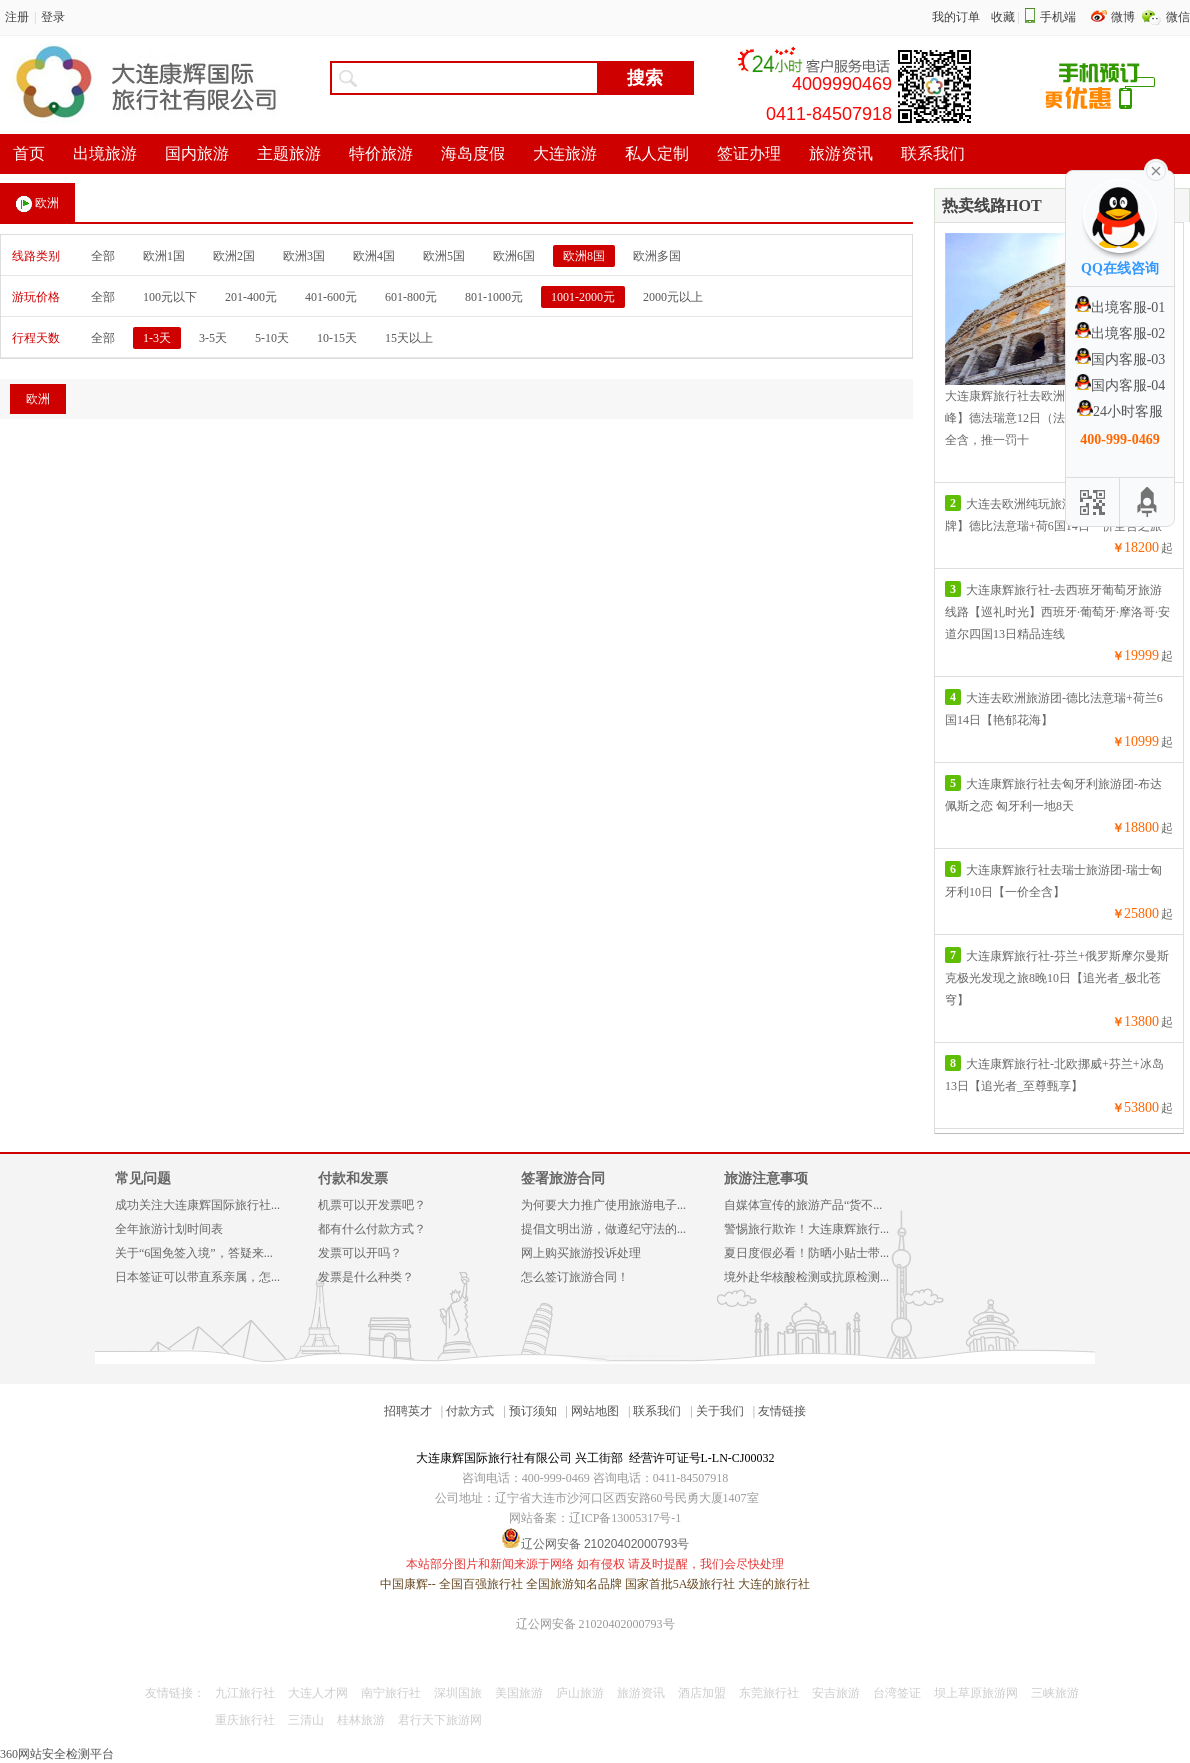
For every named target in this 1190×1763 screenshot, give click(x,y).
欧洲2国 (234, 256)
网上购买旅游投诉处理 (581, 1253)
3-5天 (213, 338)
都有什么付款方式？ (372, 1229)
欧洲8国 (584, 256)
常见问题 (143, 1178)
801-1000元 (494, 297)
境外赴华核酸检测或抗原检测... (806, 1277)
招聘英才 (408, 1411)
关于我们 (720, 1411)
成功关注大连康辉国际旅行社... (197, 1205)
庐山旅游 (580, 1693)
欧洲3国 (304, 256)
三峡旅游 (1055, 1693)
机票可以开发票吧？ (372, 1205)
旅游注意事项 (766, 1178)
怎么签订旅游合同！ (575, 1277)
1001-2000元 (583, 297)
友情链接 (782, 1411)
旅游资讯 (641, 1693)
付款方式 (470, 1411)
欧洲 (37, 204)
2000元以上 (673, 297)
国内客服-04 (1120, 385)
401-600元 (331, 297)
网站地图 (595, 1411)
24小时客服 (1120, 411)
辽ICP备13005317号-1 (625, 1518)
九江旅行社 (245, 1693)
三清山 (306, 1720)
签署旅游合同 (563, 1178)
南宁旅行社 (391, 1693)
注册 (17, 17)
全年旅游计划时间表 (169, 1229)
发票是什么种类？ (366, 1277)
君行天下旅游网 (440, 1720)
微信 (1178, 17)
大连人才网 (318, 1693)
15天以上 (409, 338)
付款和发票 (353, 1178)
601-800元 (411, 297)
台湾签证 (897, 1693)
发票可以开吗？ (360, 1253)
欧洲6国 (514, 256)
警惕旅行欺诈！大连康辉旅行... (806, 1229)
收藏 (1003, 17)
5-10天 (272, 338)
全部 (103, 256)
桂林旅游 (361, 1720)
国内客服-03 (1120, 359)
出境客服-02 (1120, 333)
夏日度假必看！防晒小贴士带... (806, 1253)
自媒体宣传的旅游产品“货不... (803, 1205)
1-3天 (157, 338)
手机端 (1058, 17)
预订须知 (533, 1411)
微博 (1124, 17)
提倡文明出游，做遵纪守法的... (603, 1229)
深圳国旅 (458, 1693)
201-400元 (251, 297)
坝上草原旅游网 (976, 1693)
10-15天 (337, 338)
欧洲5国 (444, 256)
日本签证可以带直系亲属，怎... (197, 1277)
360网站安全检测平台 (57, 1754)
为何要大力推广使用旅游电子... (603, 1205)
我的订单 (956, 17)
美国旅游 (519, 1693)
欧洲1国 (164, 256)
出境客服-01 (1120, 307)
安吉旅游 (836, 1693)
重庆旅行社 (245, 1720)
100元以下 (170, 297)
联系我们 (657, 1411)
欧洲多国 (657, 256)
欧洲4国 (374, 256)
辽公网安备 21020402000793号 (595, 1624)
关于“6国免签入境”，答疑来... (194, 1253)
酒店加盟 (702, 1693)
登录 (53, 17)
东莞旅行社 (769, 1693)
